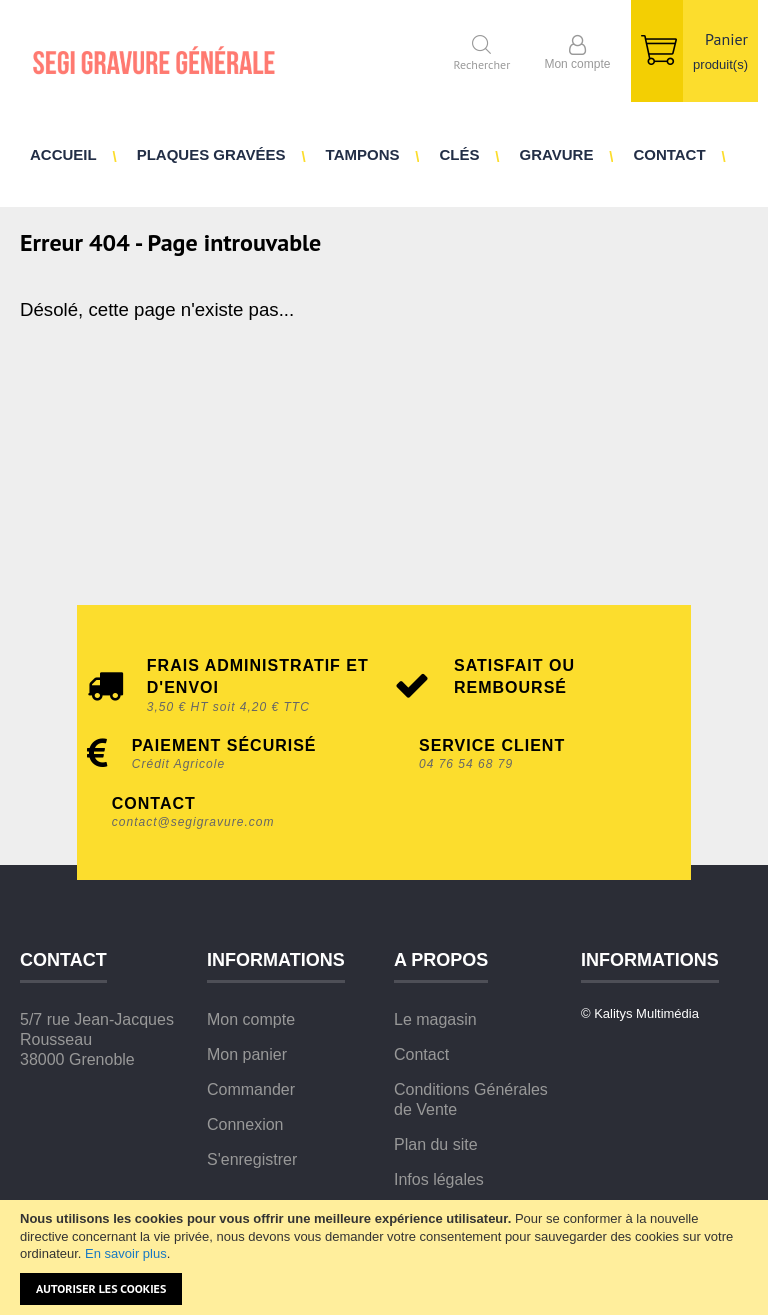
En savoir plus (126, 1253)
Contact (421, 1054)
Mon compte (251, 1019)
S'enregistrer (252, 1159)
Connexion (245, 1124)
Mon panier (247, 1054)
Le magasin (435, 1019)
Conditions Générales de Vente (471, 1099)
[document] (384, 1257)
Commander (251, 1089)
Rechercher (481, 63)
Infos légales (439, 1179)
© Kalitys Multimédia (640, 1013)
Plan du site (436, 1144)
